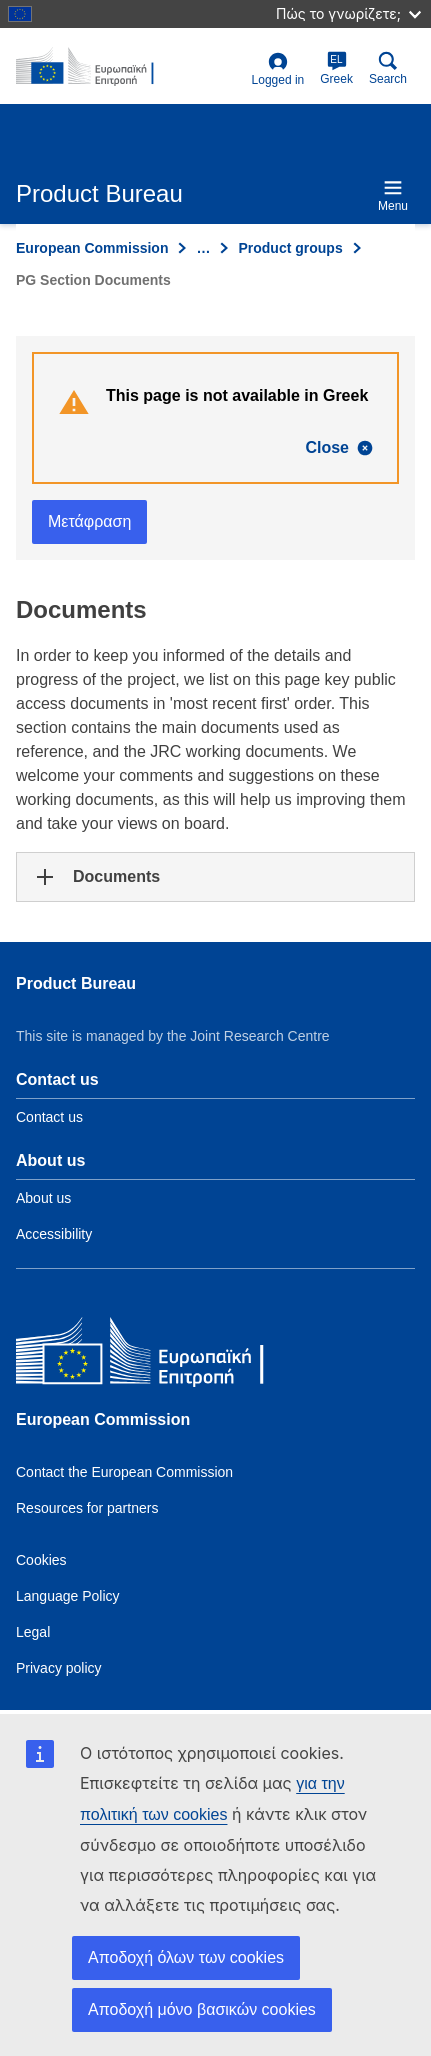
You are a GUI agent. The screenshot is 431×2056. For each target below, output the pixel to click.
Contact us (49, 1117)
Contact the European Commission (124, 1472)
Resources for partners (87, 1508)
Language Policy (68, 1596)
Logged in (278, 69)
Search (388, 68)
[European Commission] (161, 1355)
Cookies (41, 1560)
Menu (393, 195)
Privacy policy (59, 1668)
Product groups (290, 248)
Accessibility (54, 1234)
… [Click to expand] (203, 248)
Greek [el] (336, 68)
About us (43, 1198)
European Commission (92, 248)
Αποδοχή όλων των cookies (186, 1957)
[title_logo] (130, 67)
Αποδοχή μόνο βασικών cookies (202, 2009)
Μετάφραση (89, 521)
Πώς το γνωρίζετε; (348, 13)
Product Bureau (76, 983)
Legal (33, 1632)
